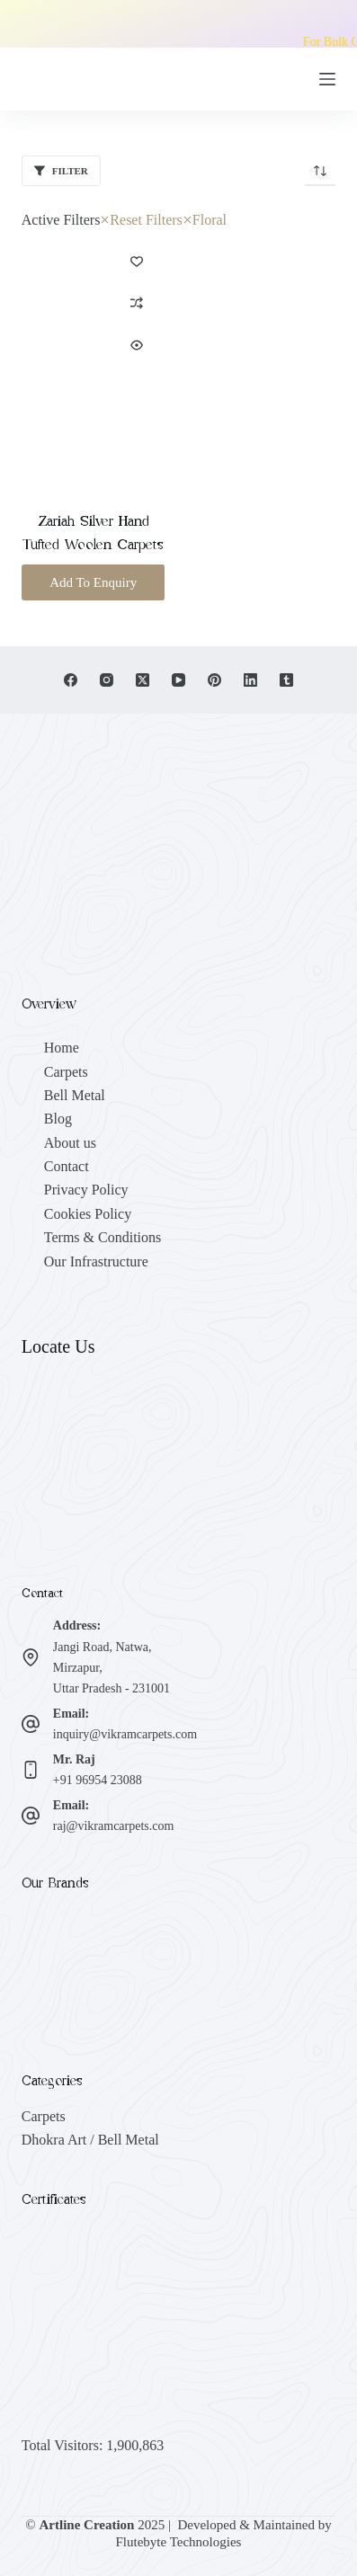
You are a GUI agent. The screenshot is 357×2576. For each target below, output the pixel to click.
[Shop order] (320, 170)
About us (70, 1142)
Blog (58, 1118)
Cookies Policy (87, 1213)
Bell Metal (74, 1095)
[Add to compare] (136, 303)
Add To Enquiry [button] (93, 582)
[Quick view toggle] (136, 345)
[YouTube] (178, 680)
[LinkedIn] (250, 680)
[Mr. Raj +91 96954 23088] (31, 1770)
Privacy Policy (86, 1189)
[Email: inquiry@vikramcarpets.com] (31, 1724)
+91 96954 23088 (97, 1780)
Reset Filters (141, 219)
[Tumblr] (286, 680)
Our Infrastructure (96, 1261)
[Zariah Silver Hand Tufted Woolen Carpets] (93, 360)
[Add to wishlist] (136, 260)
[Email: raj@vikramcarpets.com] (31, 1816)
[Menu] (327, 79)
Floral (205, 219)
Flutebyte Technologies (179, 2542)
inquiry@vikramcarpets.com (125, 1734)
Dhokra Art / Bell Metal (90, 2139)
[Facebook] (70, 680)
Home (61, 1047)
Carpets (66, 1071)
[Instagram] (106, 680)
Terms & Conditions (102, 1237)
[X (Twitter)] (142, 680)
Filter (61, 170)
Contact (66, 1166)
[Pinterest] (214, 680)
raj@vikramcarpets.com (113, 1826)
